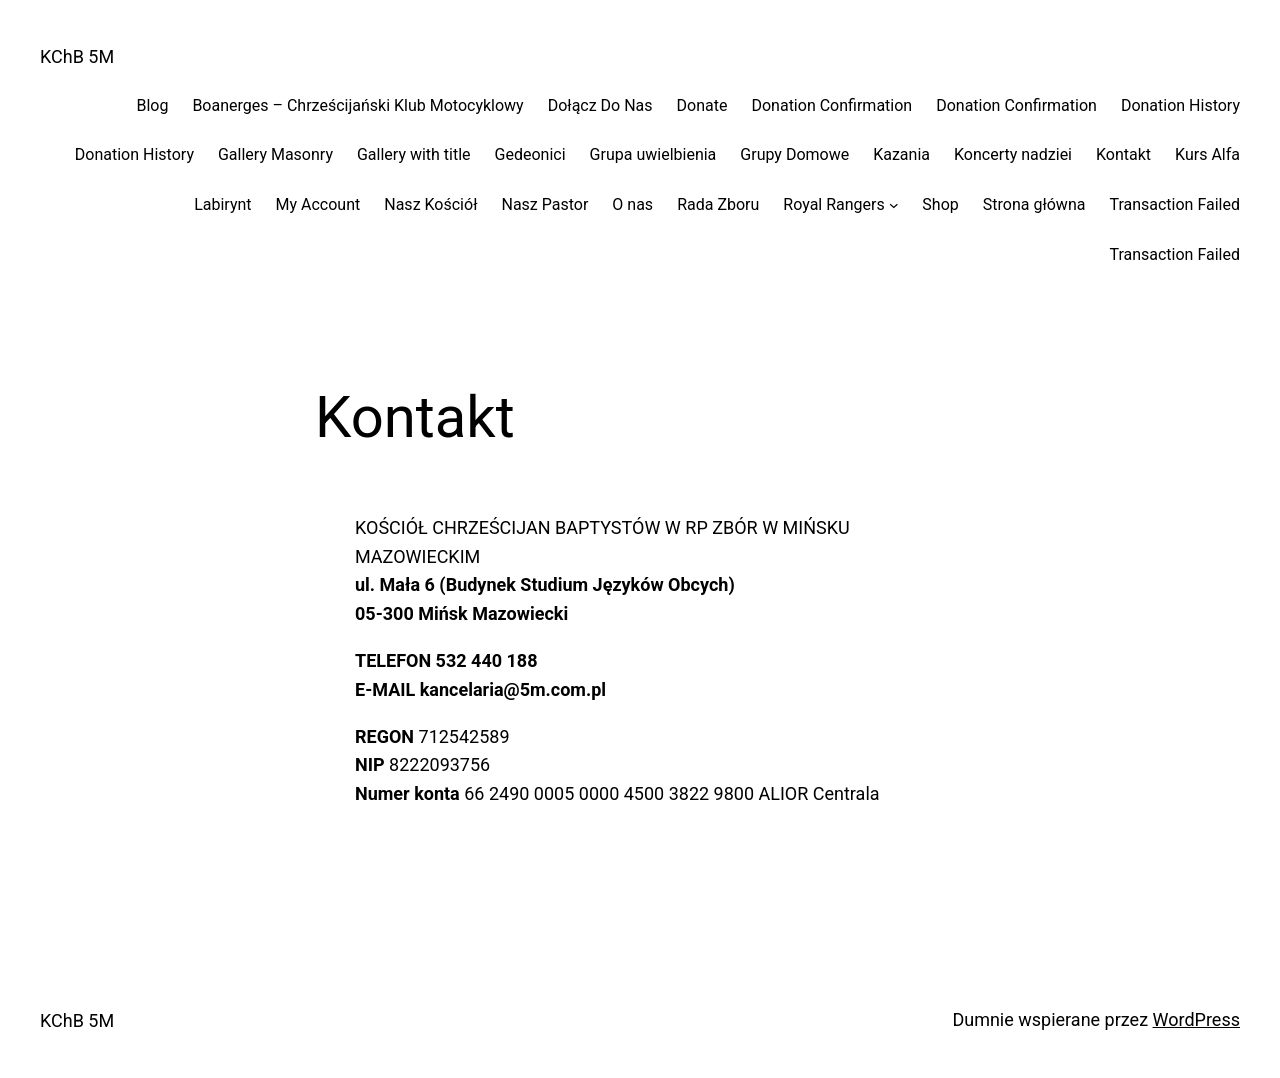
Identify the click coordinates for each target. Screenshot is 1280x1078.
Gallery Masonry (275, 154)
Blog (152, 105)
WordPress (1196, 1019)
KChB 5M (77, 56)
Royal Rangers (833, 204)
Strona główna (1034, 204)
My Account (318, 204)
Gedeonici (530, 154)
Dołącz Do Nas (600, 105)
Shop (940, 204)
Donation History (1180, 105)
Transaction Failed (1174, 204)
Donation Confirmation (831, 105)
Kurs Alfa (1207, 154)
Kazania (901, 154)
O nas (632, 204)
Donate (702, 105)
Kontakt (1123, 154)
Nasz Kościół (430, 204)
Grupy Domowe (794, 154)
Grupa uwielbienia (653, 154)
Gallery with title (414, 154)
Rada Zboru (718, 204)
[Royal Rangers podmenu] (894, 205)
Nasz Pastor (544, 204)
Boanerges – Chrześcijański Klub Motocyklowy (357, 105)
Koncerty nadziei (1013, 154)
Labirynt (222, 204)
